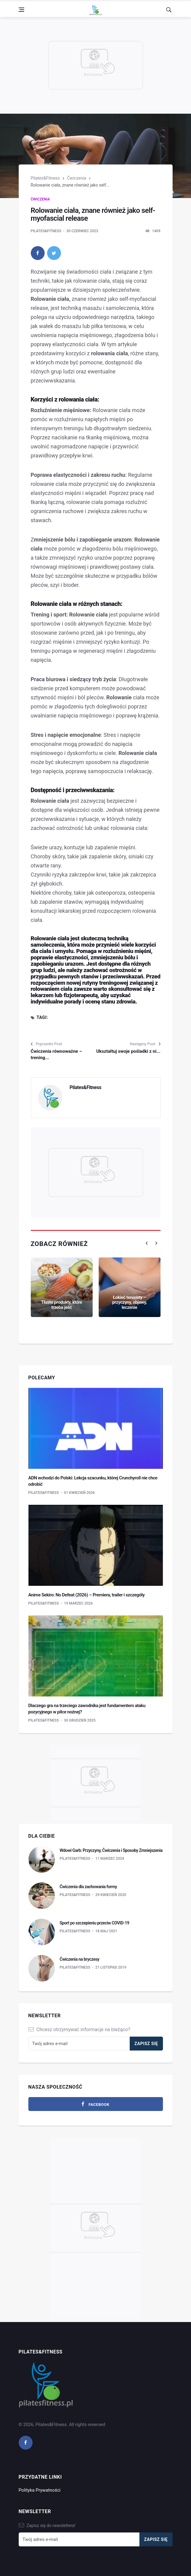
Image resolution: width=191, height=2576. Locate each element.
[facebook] (38, 253)
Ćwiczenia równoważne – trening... (56, 1054)
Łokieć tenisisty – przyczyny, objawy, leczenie (129, 1302)
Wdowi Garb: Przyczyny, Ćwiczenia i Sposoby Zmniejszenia (111, 1850)
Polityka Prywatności (40, 2490)
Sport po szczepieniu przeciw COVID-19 (94, 1923)
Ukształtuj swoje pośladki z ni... (128, 1051)
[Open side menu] (21, 10)
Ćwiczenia (76, 178)
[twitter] (54, 253)
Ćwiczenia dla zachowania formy (88, 1886)
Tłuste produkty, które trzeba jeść (61, 1304)
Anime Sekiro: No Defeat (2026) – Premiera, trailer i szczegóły (86, 1595)
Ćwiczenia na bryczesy (80, 1959)
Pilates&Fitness (45, 178)
